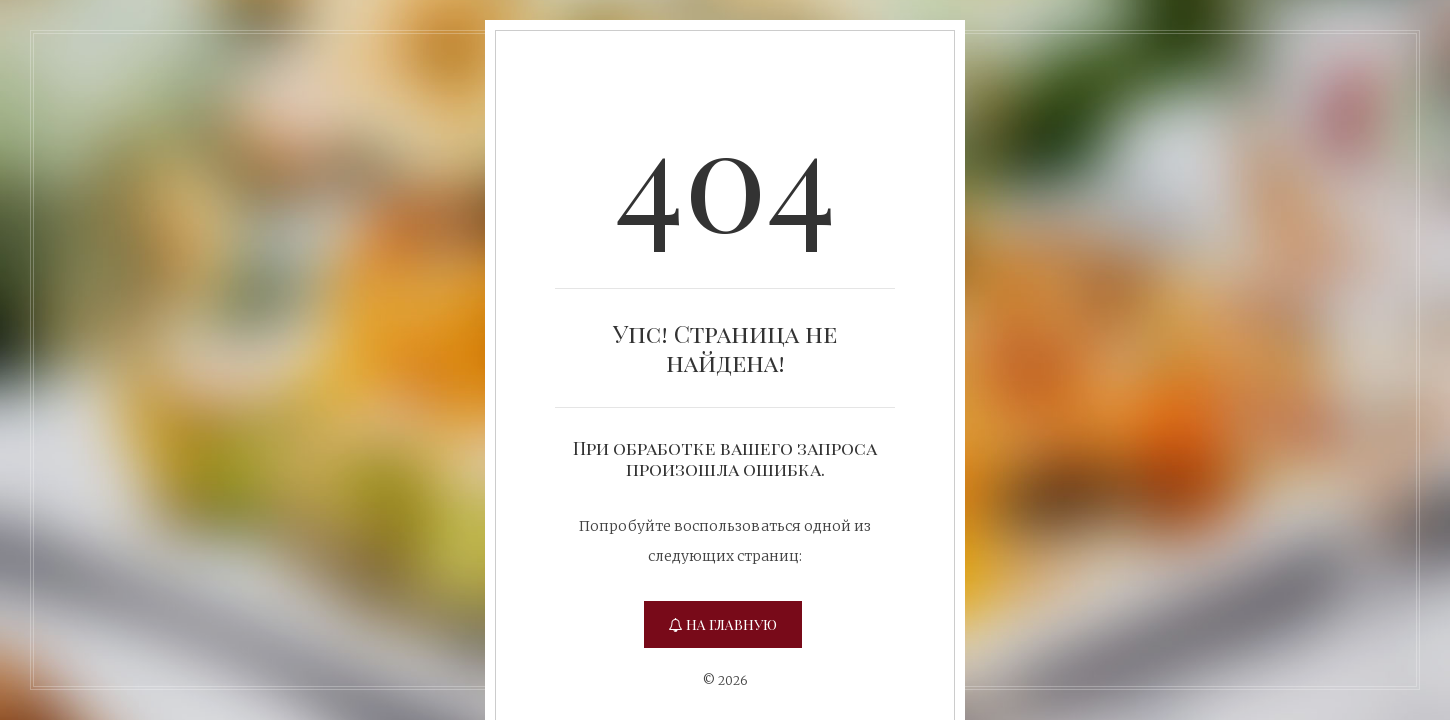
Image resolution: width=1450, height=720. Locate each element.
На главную (723, 624)
